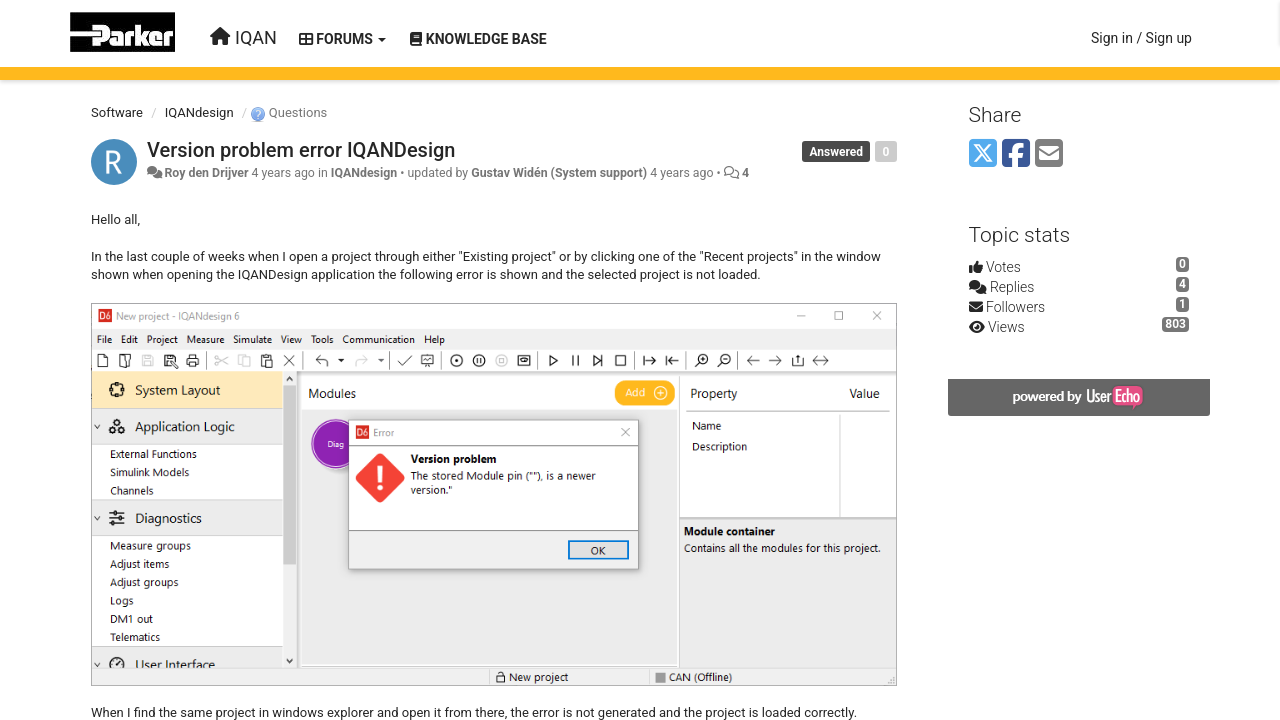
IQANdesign (199, 112)
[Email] (1049, 154)
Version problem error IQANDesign (301, 150)
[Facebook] (1016, 154)
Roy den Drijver (206, 173)
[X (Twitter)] (983, 154)
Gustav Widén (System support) (559, 173)
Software (117, 112)
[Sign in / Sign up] (1141, 38)
